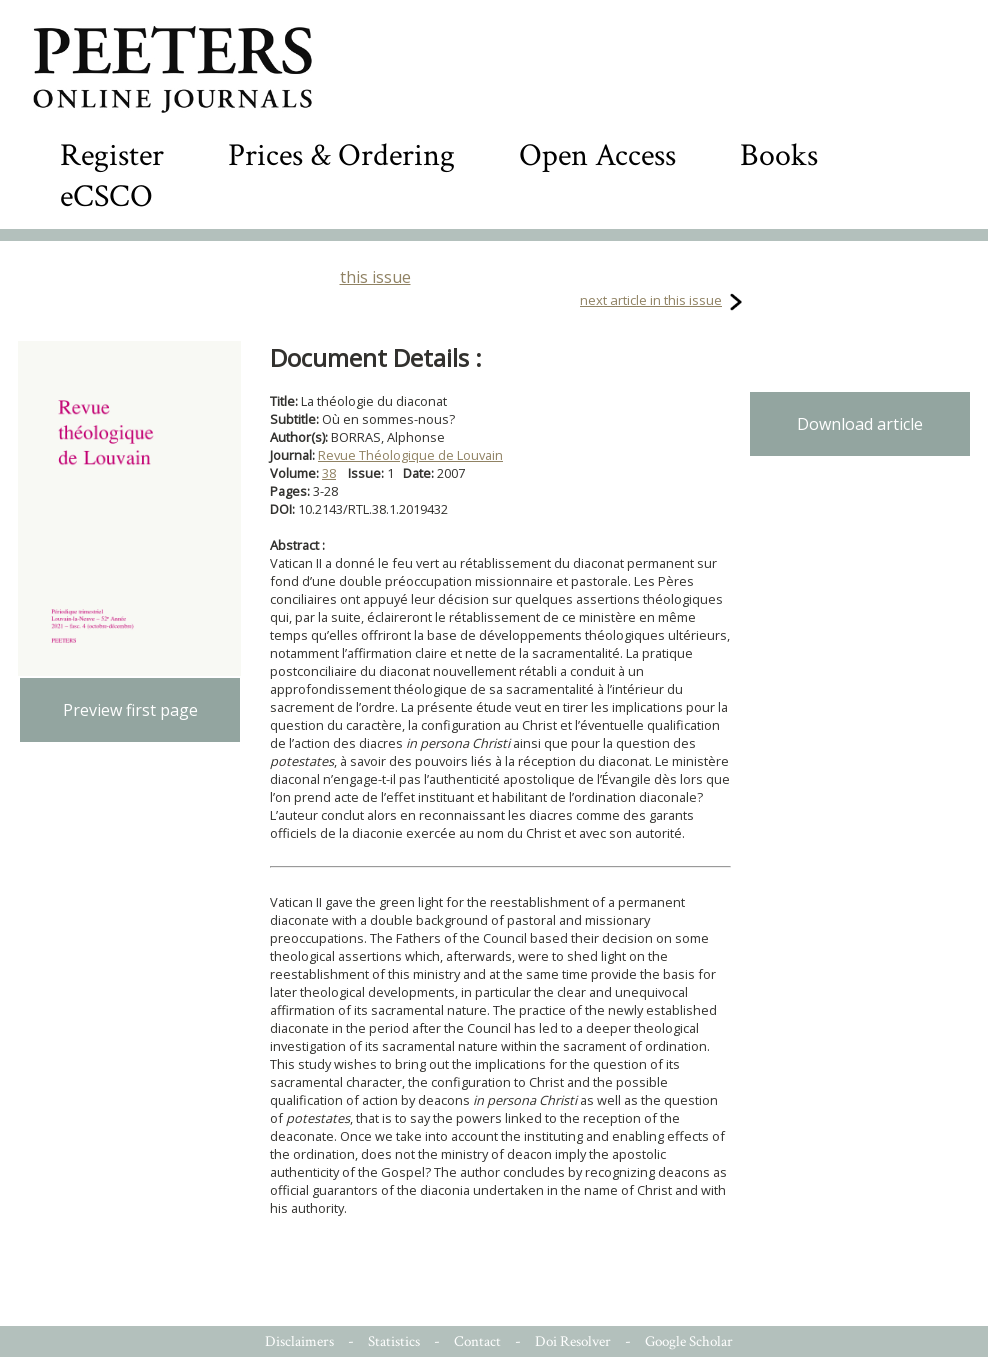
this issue (375, 277)
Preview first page (130, 710)
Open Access (597, 155)
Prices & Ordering (341, 155)
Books (779, 155)
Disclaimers (299, 1341)
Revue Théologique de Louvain (410, 455)
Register (112, 155)
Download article (860, 424)
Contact (477, 1341)
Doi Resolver (573, 1341)
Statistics (394, 1341)
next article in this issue (651, 300)
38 (329, 473)
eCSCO (106, 196)
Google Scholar (689, 1341)
